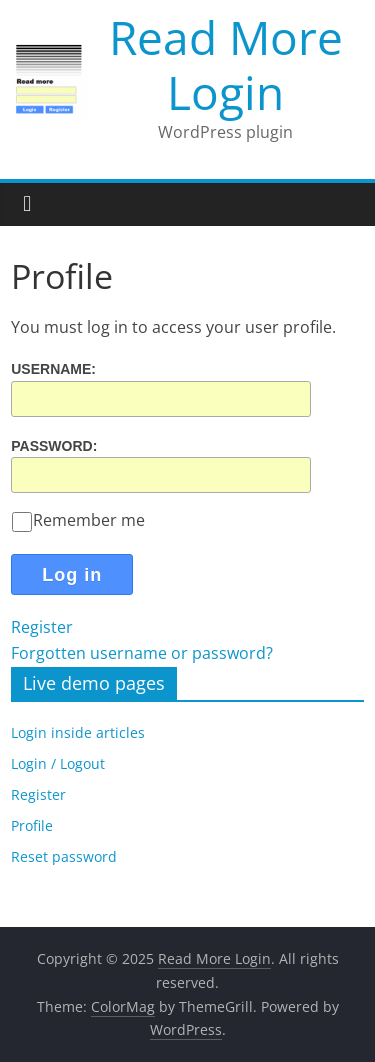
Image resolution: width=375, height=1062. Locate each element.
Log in (72, 575)
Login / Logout (58, 763)
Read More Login (226, 64)
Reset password (64, 856)
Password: (54, 445)
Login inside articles (78, 732)
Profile (32, 825)
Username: (53, 369)
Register (42, 627)
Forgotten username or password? (142, 653)
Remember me (78, 520)
